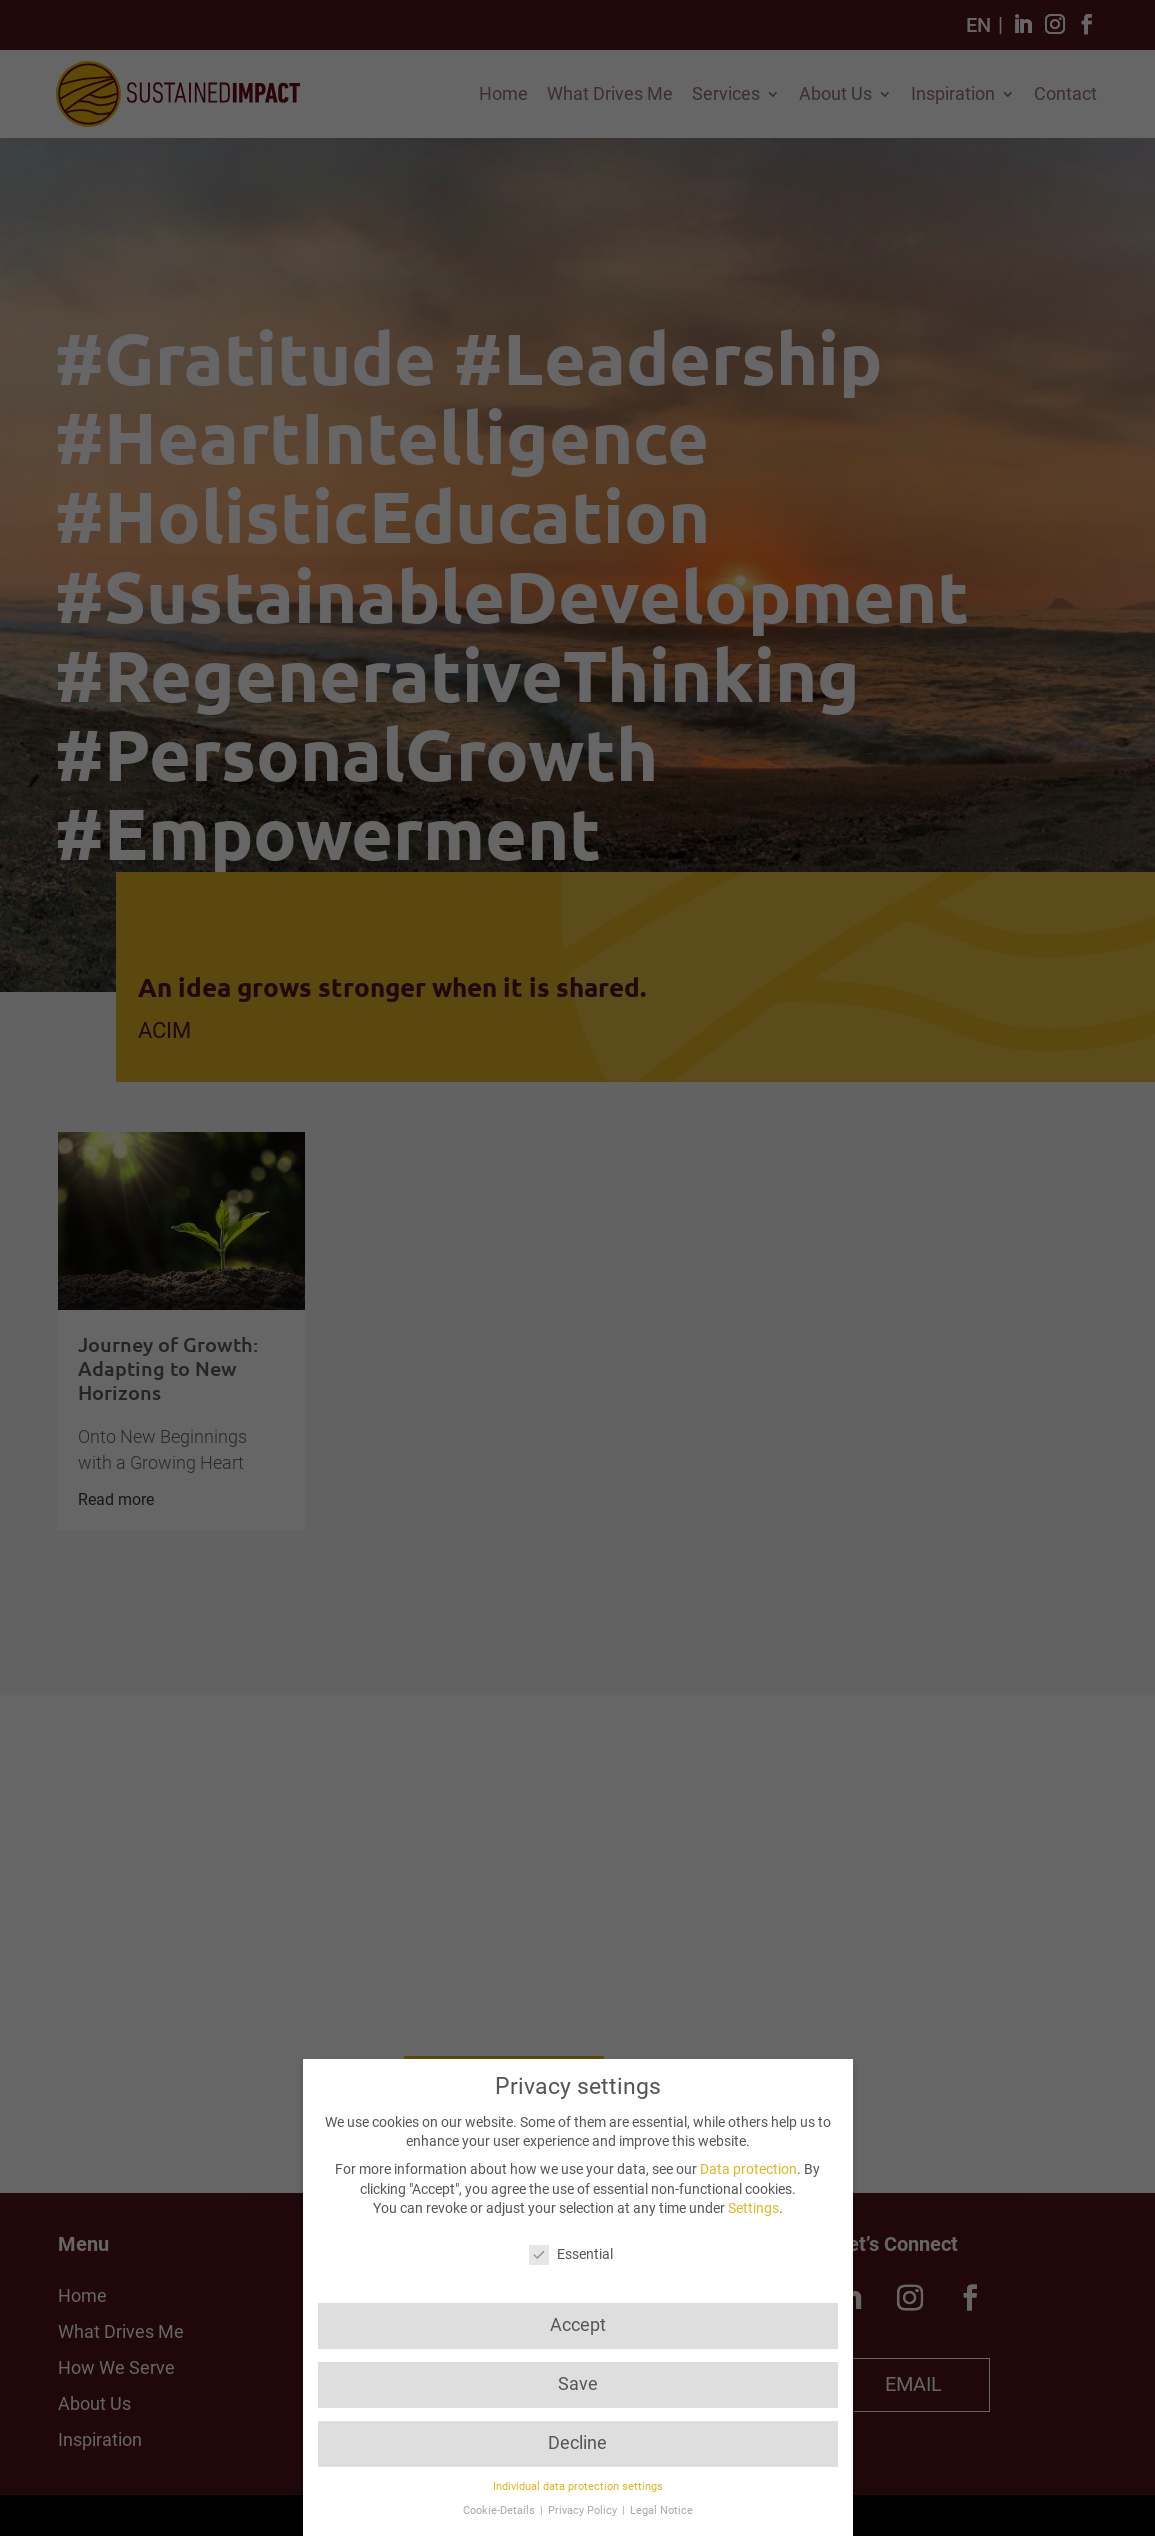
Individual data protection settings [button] (578, 2486)
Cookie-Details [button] (500, 2510)
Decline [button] (577, 2443)
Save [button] (578, 2384)
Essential (571, 2254)
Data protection (748, 2169)
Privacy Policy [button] (584, 2510)
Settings (753, 2208)
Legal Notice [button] (661, 2510)
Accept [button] (578, 2325)
